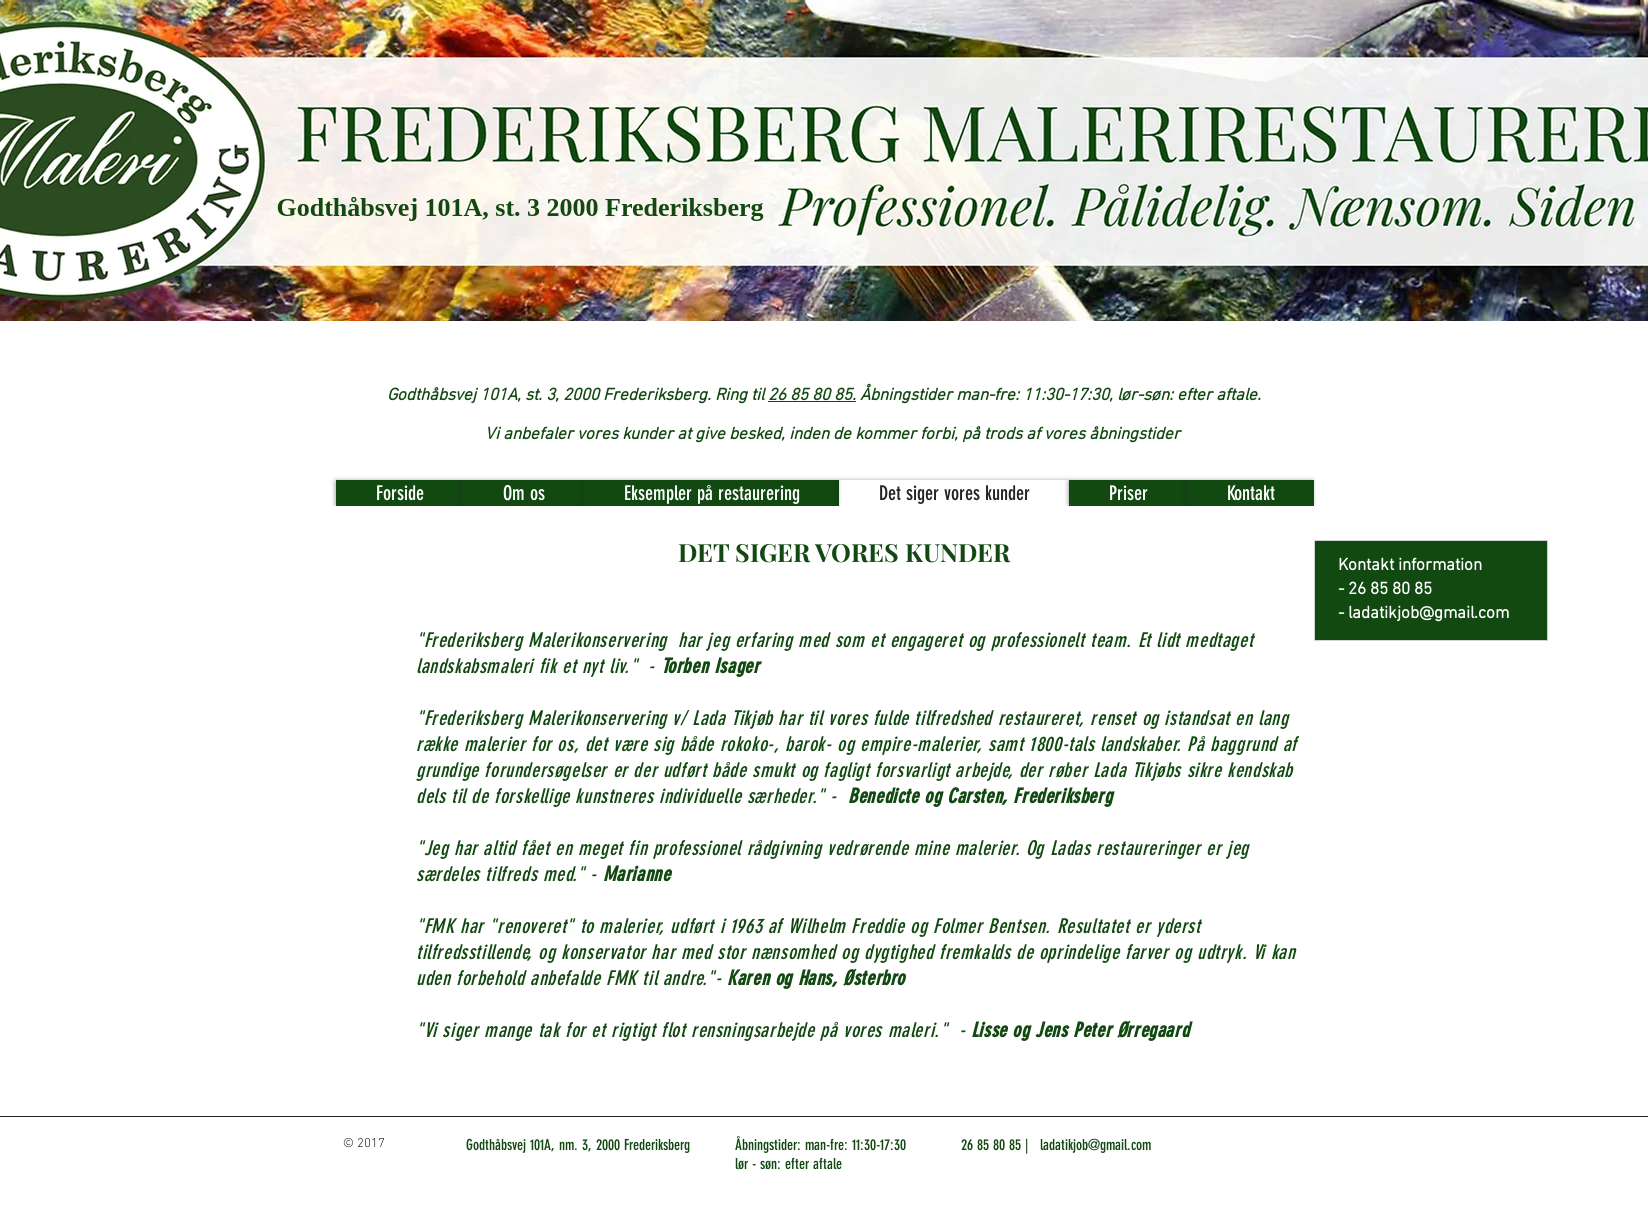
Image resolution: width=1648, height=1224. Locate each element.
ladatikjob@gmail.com (1428, 614)
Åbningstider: (768, 1145)
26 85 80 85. (812, 396)
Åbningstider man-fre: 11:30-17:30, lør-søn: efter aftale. (1060, 396)
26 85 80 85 (991, 1145)
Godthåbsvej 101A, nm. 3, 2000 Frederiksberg (578, 1145)
